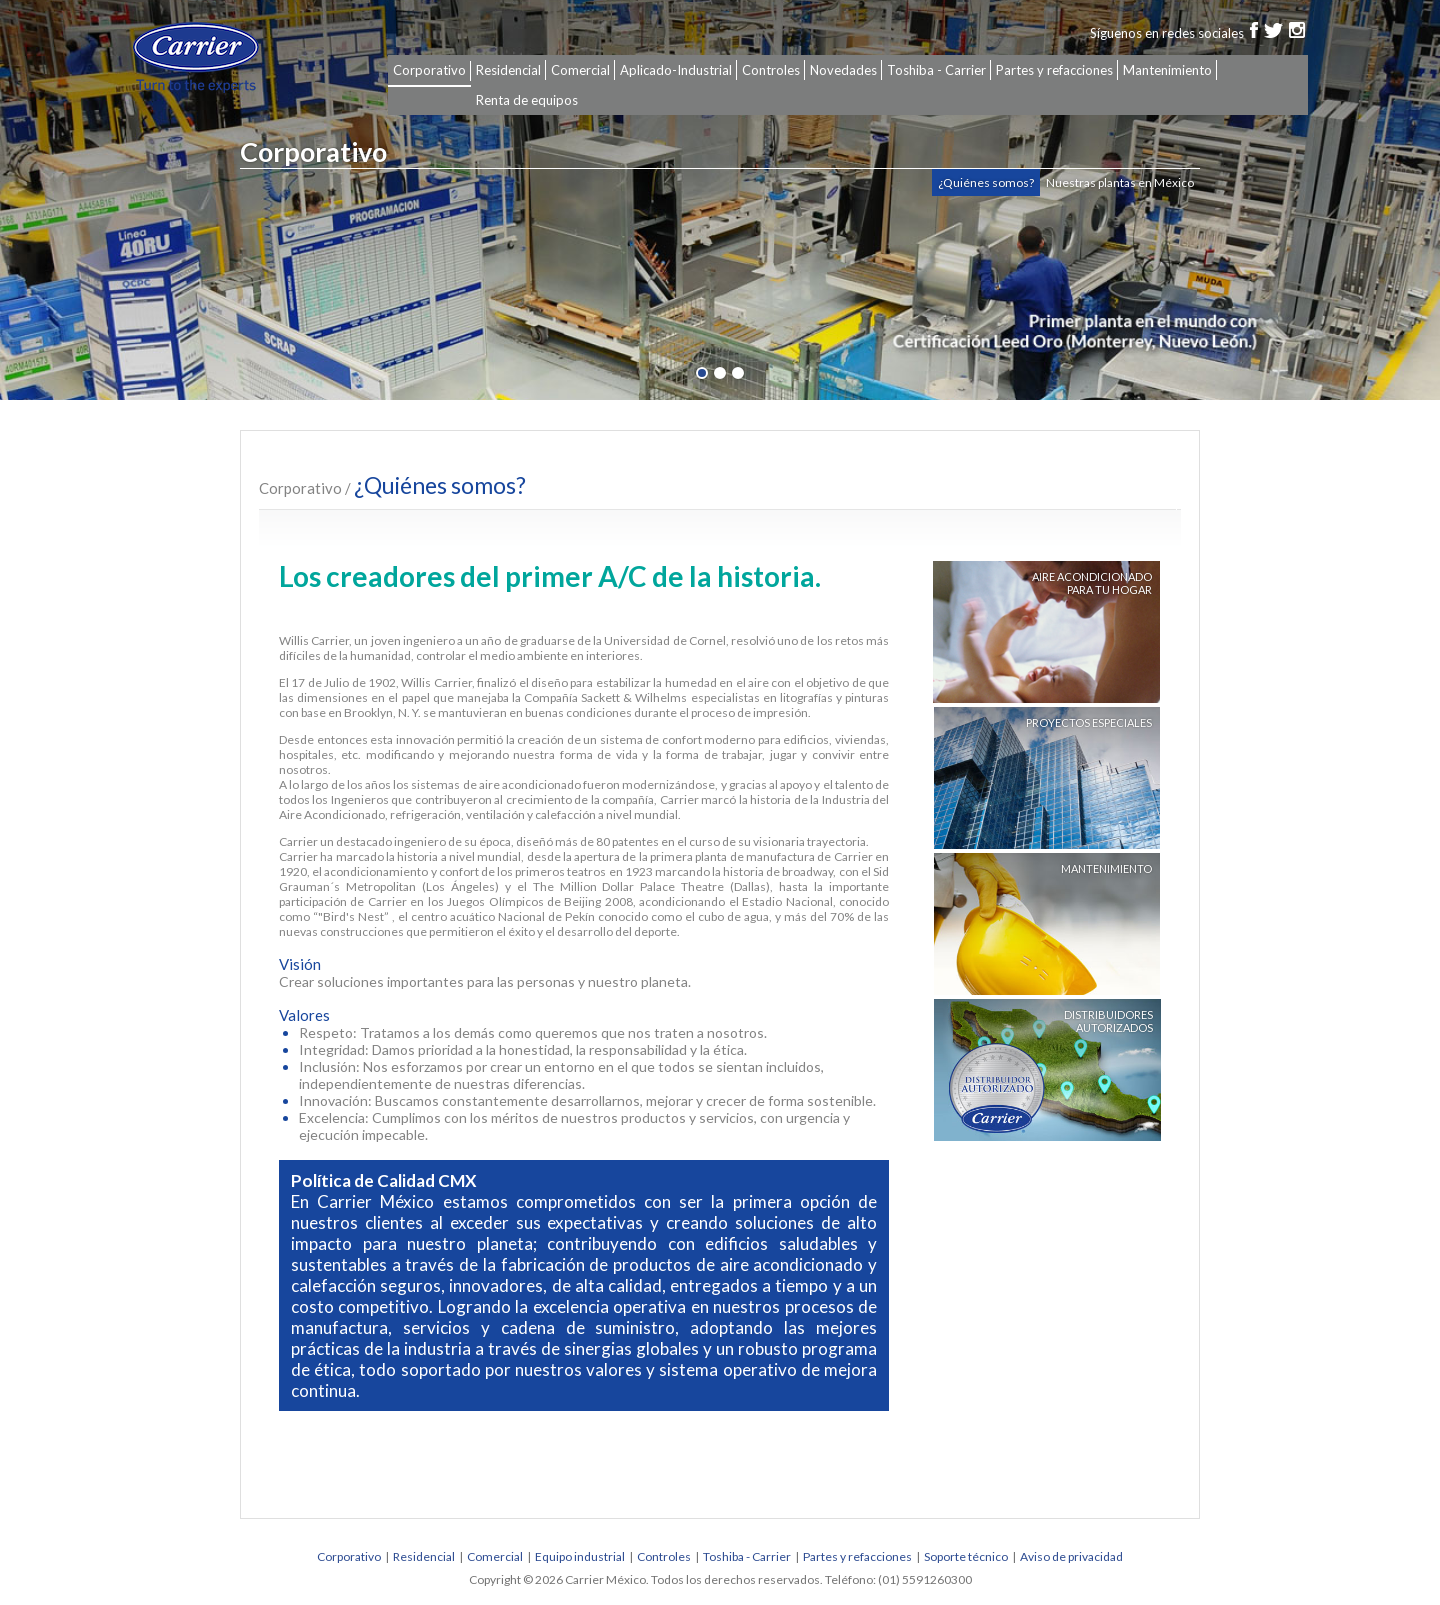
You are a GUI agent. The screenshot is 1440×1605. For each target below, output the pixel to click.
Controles (771, 70)
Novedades (843, 70)
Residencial (508, 70)
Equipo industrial (580, 1556)
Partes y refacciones (1054, 70)
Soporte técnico (966, 1556)
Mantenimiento (1167, 70)
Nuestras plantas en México (1120, 182)
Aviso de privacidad (1071, 1556)
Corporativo (429, 70)
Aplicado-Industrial (676, 70)
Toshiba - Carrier (936, 70)
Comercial (580, 70)
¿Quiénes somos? (986, 182)
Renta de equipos (527, 100)
